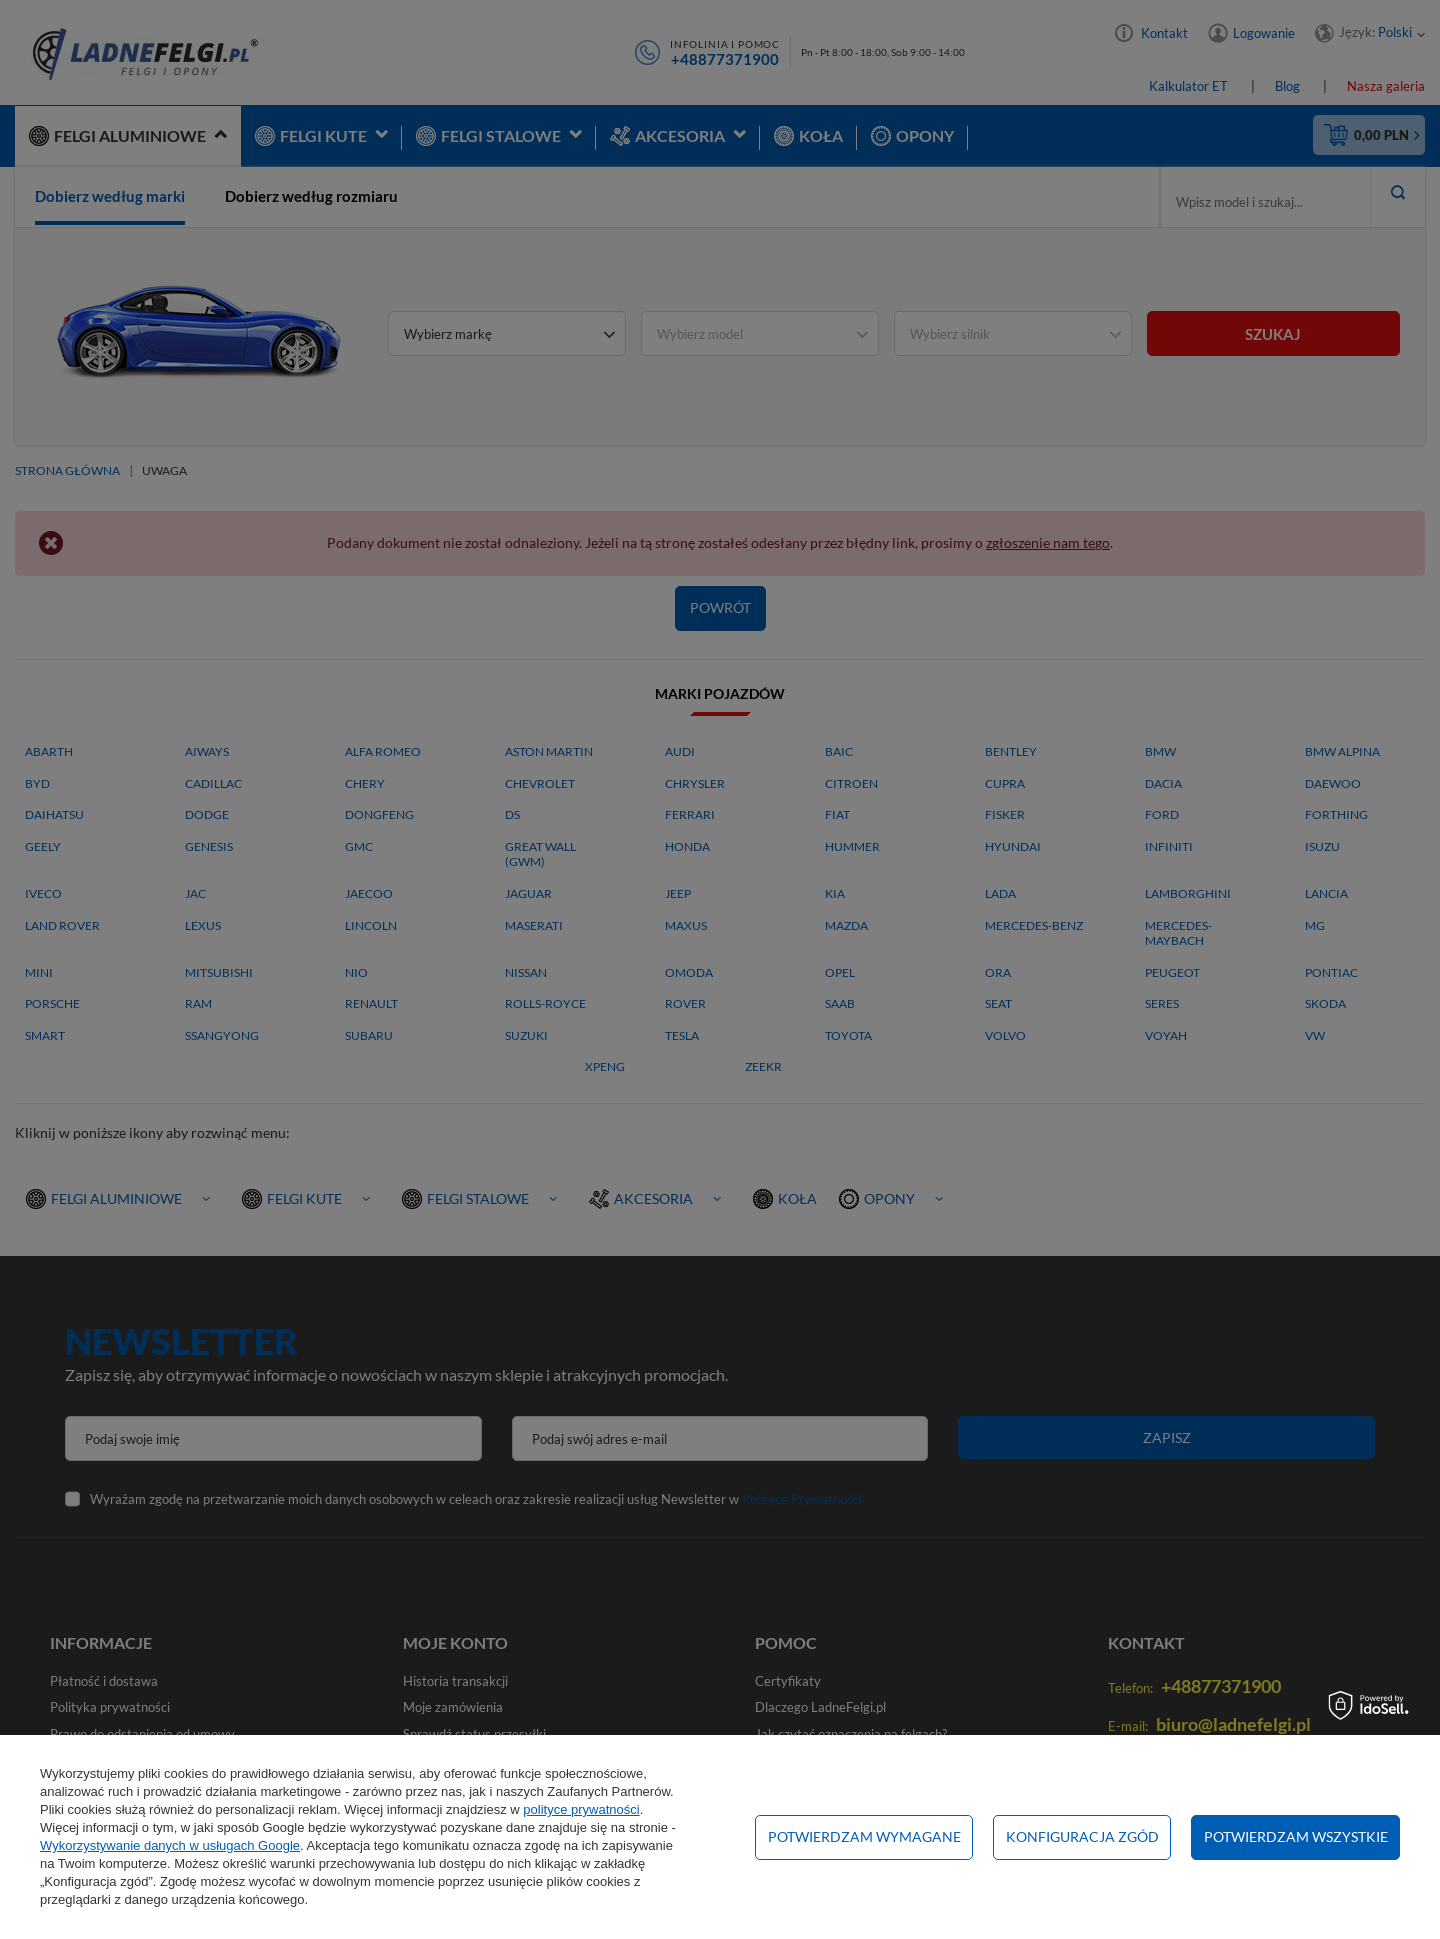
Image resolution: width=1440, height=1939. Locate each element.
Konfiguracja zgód (1082, 1836)
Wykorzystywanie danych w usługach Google (170, 1845)
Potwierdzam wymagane (864, 1836)
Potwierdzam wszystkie (1296, 1836)
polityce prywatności (581, 1809)
